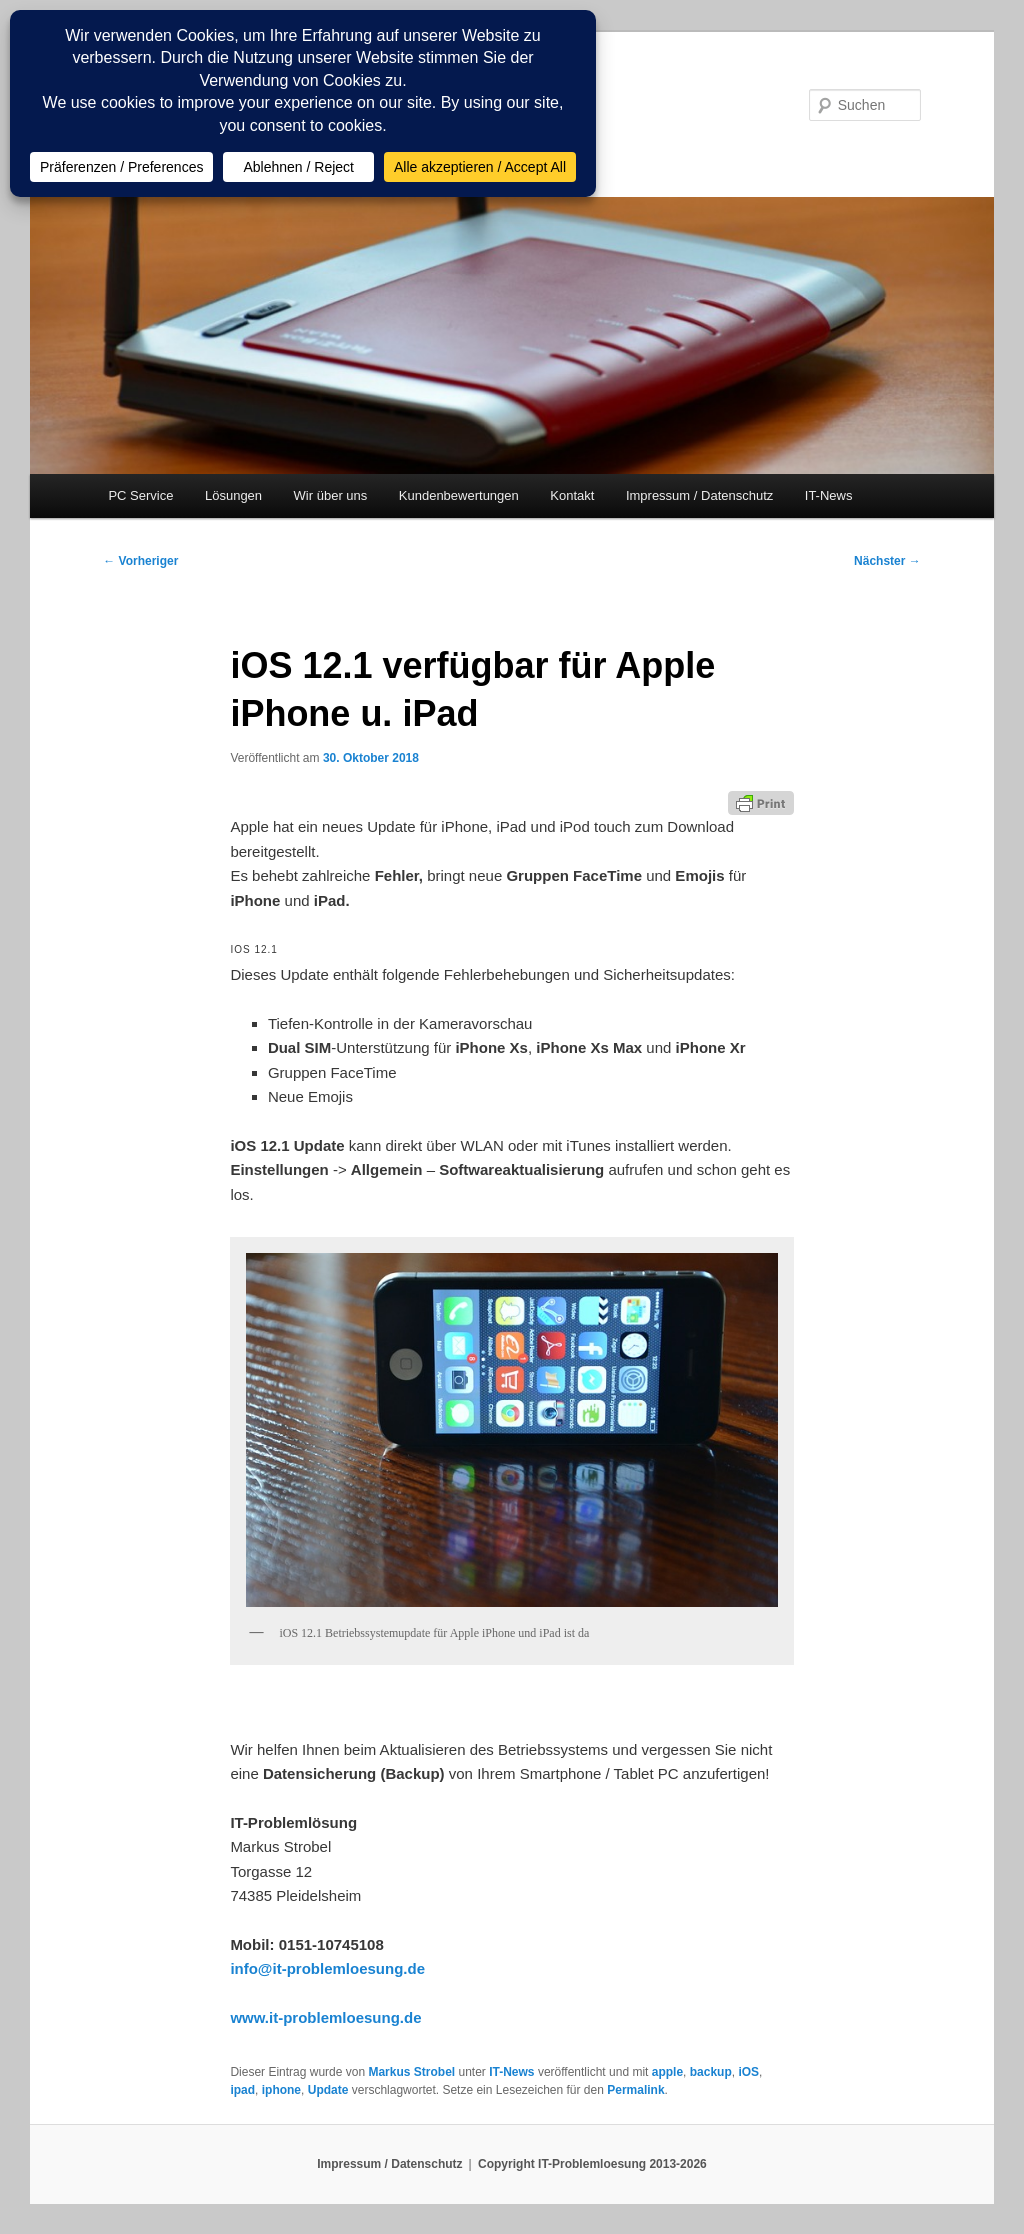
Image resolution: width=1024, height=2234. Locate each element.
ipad (242, 2090)
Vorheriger (140, 561)
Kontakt (572, 495)
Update (328, 2090)
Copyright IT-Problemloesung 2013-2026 (592, 2164)
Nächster (887, 561)
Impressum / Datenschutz (699, 495)
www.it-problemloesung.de (325, 2017)
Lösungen (233, 495)
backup (711, 2072)
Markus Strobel (411, 2072)
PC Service (140, 495)
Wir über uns (331, 495)
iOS (748, 2072)
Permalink (635, 2090)
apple (667, 2072)
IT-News (829, 495)
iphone (281, 2090)
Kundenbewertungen (459, 495)
